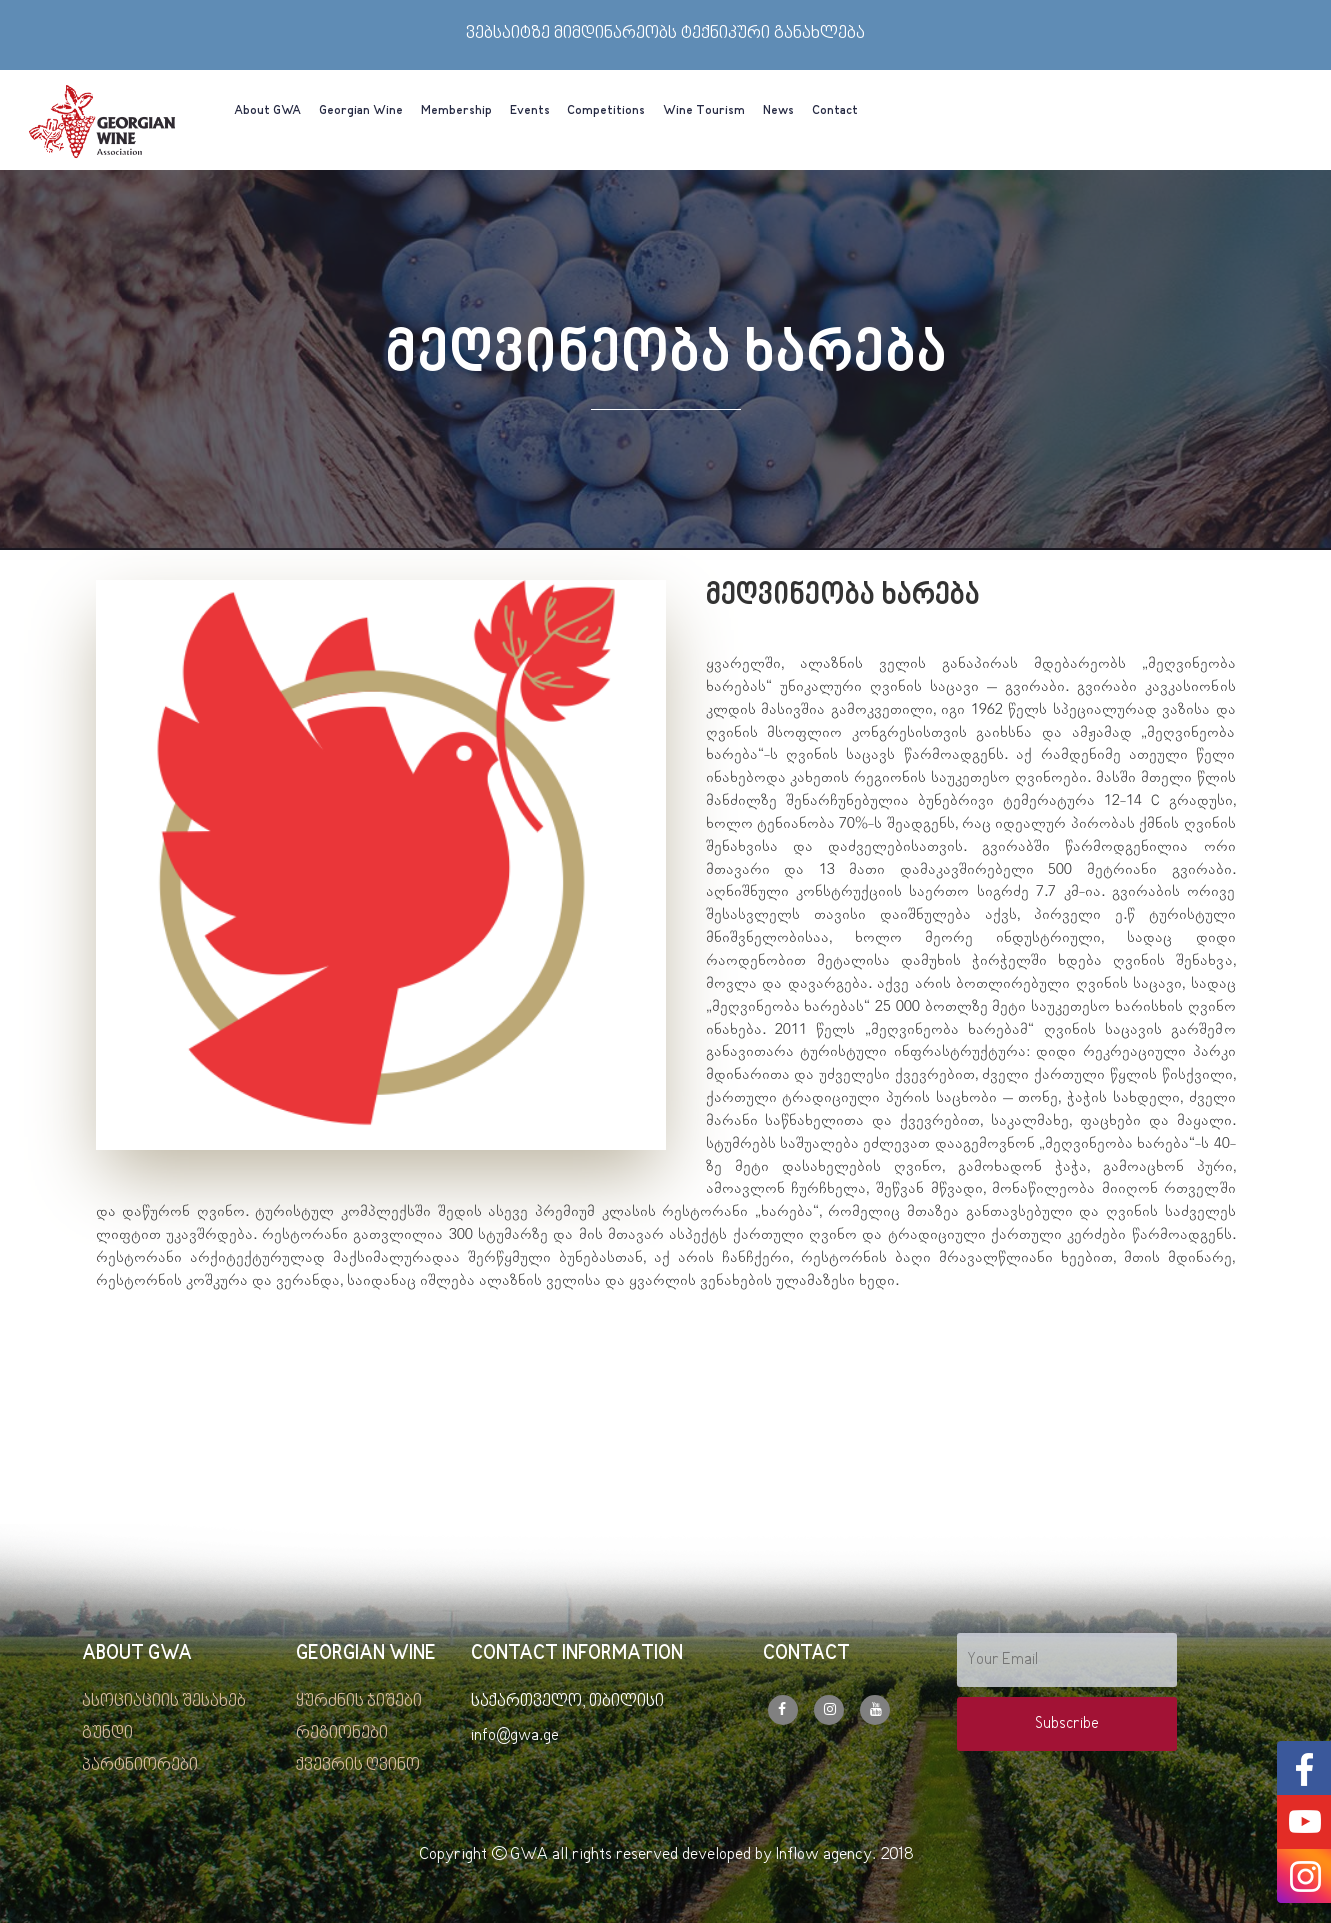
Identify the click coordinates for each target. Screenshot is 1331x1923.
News (778, 111)
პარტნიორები (140, 1766)
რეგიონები (342, 1734)
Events (530, 111)
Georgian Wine (361, 111)
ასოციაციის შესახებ (164, 1702)
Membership (456, 111)
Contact (835, 111)
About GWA (267, 111)
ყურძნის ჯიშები (359, 1702)
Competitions (606, 111)
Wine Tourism (704, 111)
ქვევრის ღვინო (358, 1766)
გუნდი (107, 1734)
